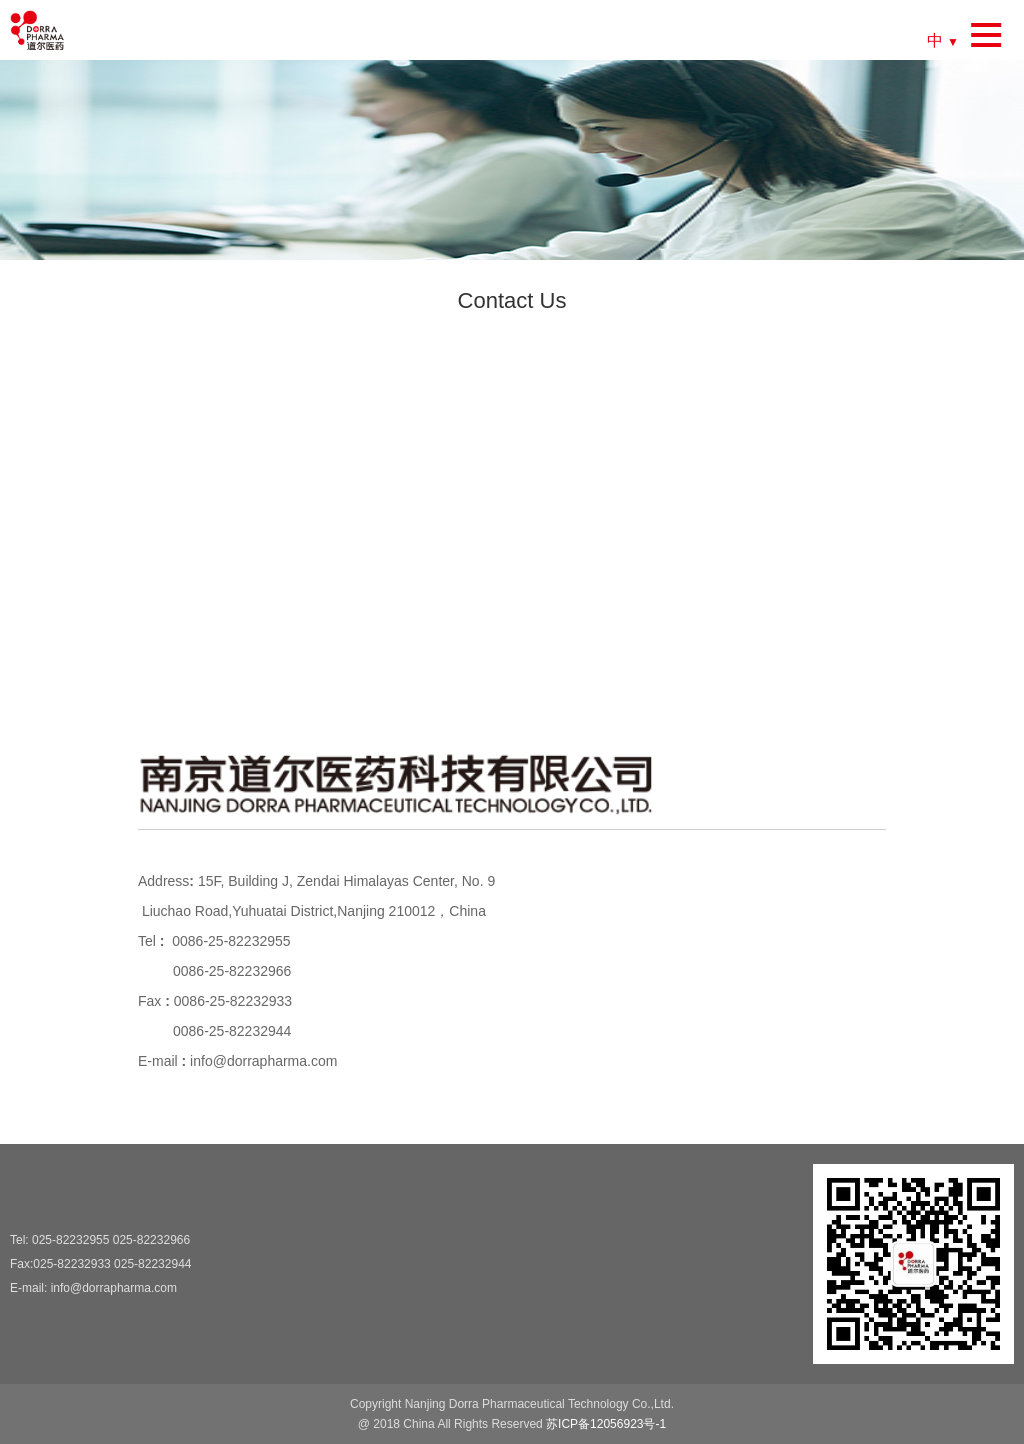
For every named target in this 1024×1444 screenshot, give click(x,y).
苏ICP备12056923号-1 (606, 1424)
